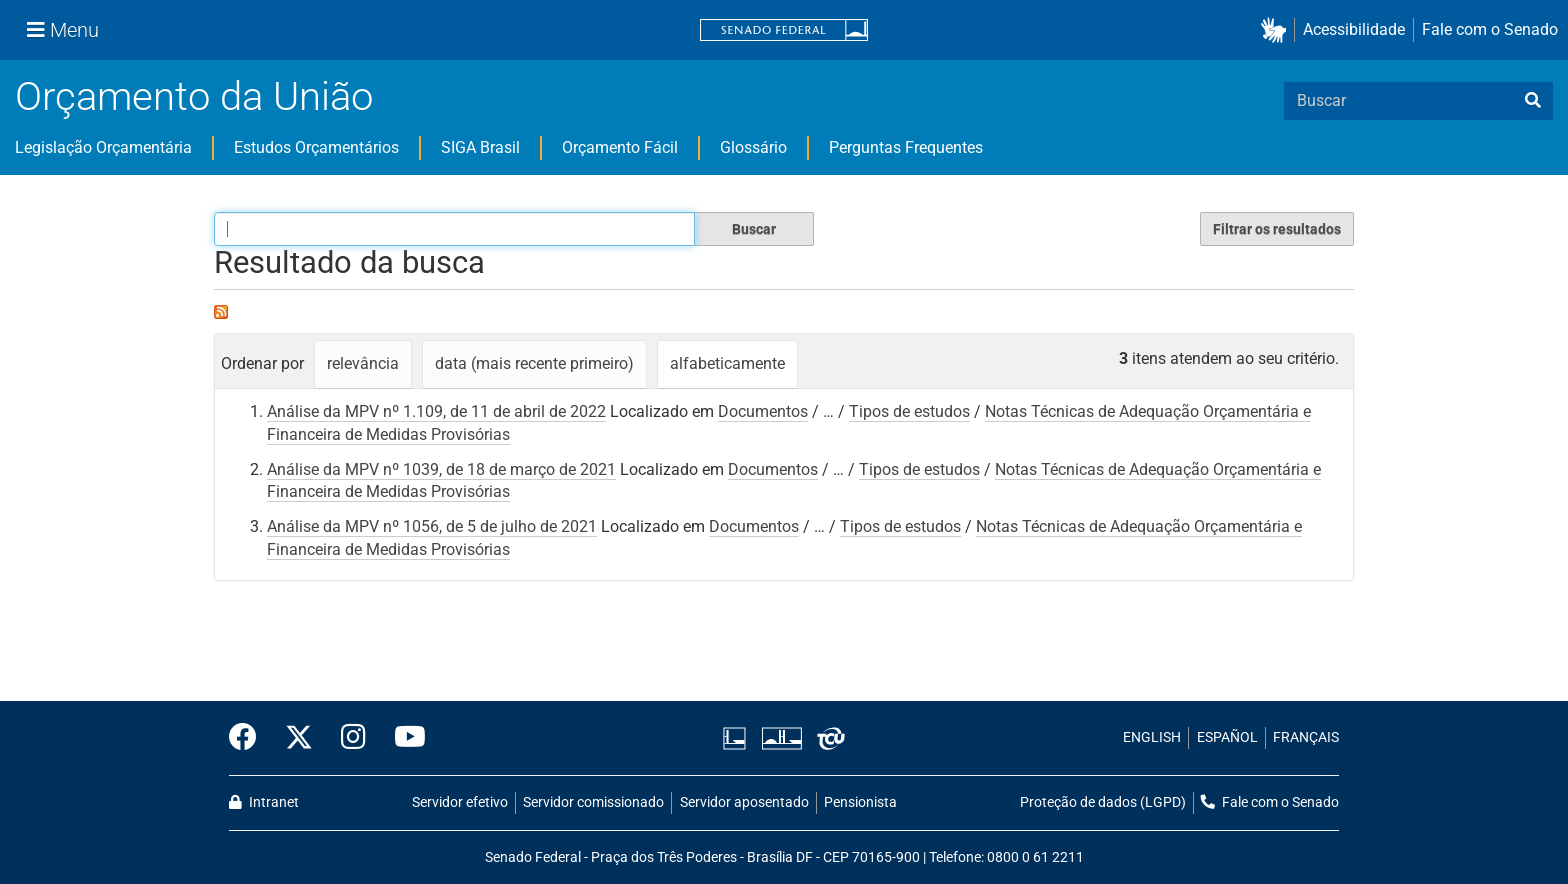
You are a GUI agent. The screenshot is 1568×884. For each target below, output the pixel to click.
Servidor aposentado (744, 802)
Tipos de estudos (909, 411)
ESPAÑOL (1227, 737)
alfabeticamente (727, 363)
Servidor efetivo (460, 802)
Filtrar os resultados (1277, 229)
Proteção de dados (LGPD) (1103, 802)
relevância (363, 363)
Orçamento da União (194, 96)
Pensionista (860, 802)
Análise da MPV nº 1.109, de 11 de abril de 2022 (436, 411)
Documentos (763, 411)
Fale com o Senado (1490, 29)
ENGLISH (1152, 737)
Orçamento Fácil (620, 147)
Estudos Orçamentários (316, 147)
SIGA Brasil (480, 147)
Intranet (264, 802)
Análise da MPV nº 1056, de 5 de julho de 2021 (432, 526)
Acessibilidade (1354, 29)
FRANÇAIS (1306, 737)
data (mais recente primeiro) (534, 363)
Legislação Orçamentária (103, 147)
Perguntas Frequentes (906, 147)
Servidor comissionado (593, 802)
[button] (1277, 30)
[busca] (1533, 101)
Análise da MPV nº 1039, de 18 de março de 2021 (441, 469)
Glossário (753, 147)
